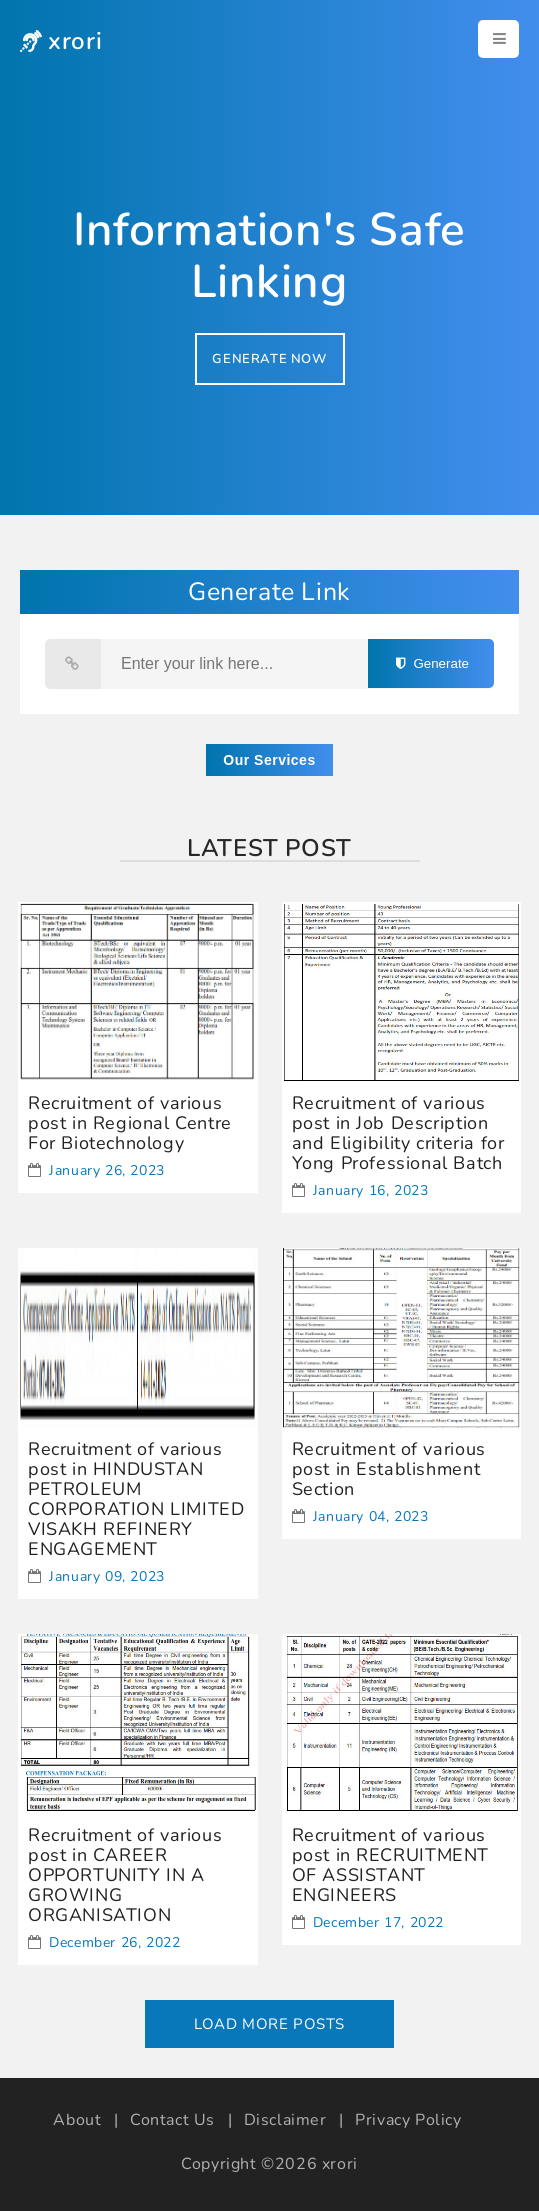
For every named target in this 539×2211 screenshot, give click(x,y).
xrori (340, 2164)
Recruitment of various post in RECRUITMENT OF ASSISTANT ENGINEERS (390, 1865)
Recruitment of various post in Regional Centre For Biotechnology (130, 1123)
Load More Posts (269, 2024)
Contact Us (172, 2120)
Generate (431, 663)
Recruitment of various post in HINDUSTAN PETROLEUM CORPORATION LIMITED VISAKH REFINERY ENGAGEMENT (136, 1499)
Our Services (269, 760)
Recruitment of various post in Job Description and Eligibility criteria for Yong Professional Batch (398, 1133)
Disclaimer (285, 2120)
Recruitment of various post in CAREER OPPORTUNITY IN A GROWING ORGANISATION (125, 1875)
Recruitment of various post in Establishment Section (389, 1469)
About (77, 2120)
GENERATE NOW (269, 359)
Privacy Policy (408, 2120)
